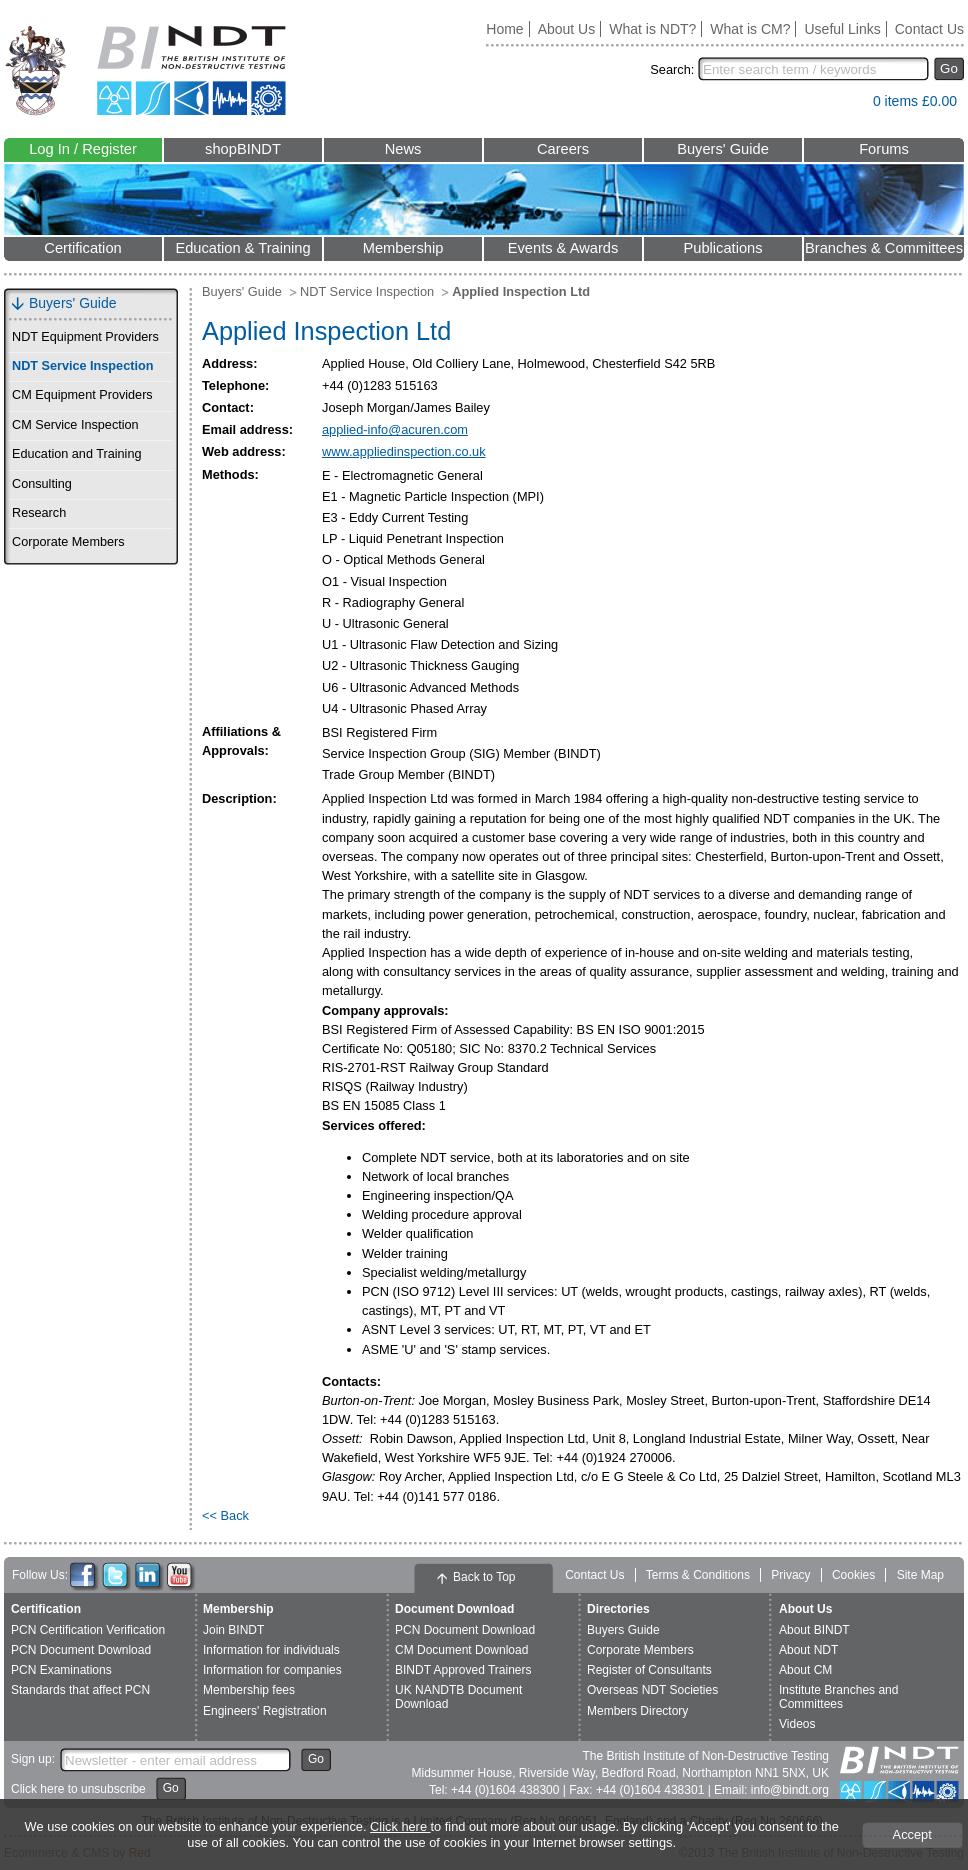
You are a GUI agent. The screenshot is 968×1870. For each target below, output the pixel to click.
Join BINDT (233, 1630)
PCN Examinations (61, 1670)
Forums (884, 149)
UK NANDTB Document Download (458, 1696)
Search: (672, 69)
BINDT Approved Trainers (463, 1670)
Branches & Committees (884, 248)
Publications (722, 248)
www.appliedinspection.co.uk (404, 451)
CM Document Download (461, 1650)
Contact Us (929, 29)
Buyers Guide (623, 1630)
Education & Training (242, 248)
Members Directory (637, 1711)
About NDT (808, 1650)
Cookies (853, 1575)
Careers (563, 149)
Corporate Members (68, 542)
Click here (400, 1826)
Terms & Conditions (698, 1575)
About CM (805, 1670)
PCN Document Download (81, 1650)
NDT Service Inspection (82, 366)
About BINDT (814, 1630)
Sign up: (33, 1759)
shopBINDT (243, 149)
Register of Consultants (649, 1670)
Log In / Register (83, 149)
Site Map (920, 1575)
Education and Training (76, 454)
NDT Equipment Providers (85, 337)
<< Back (225, 1515)
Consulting (42, 484)
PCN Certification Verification (88, 1630)
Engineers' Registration (265, 1711)
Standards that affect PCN (80, 1690)
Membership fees (249, 1690)
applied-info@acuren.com (395, 429)
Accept (912, 1834)
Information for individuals (271, 1650)
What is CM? (750, 29)
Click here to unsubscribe (78, 1789)
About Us (567, 29)
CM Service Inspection (75, 425)
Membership (403, 248)
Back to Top (484, 1577)
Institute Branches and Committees (838, 1696)
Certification (82, 248)
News (403, 149)
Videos (797, 1724)
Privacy (790, 1575)
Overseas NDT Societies (652, 1690)
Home (504, 29)
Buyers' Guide (723, 149)
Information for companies (272, 1670)
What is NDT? (652, 29)
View (848, 105)
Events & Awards (563, 248)
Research (39, 513)
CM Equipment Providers (82, 395)
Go (949, 68)
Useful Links (842, 29)
